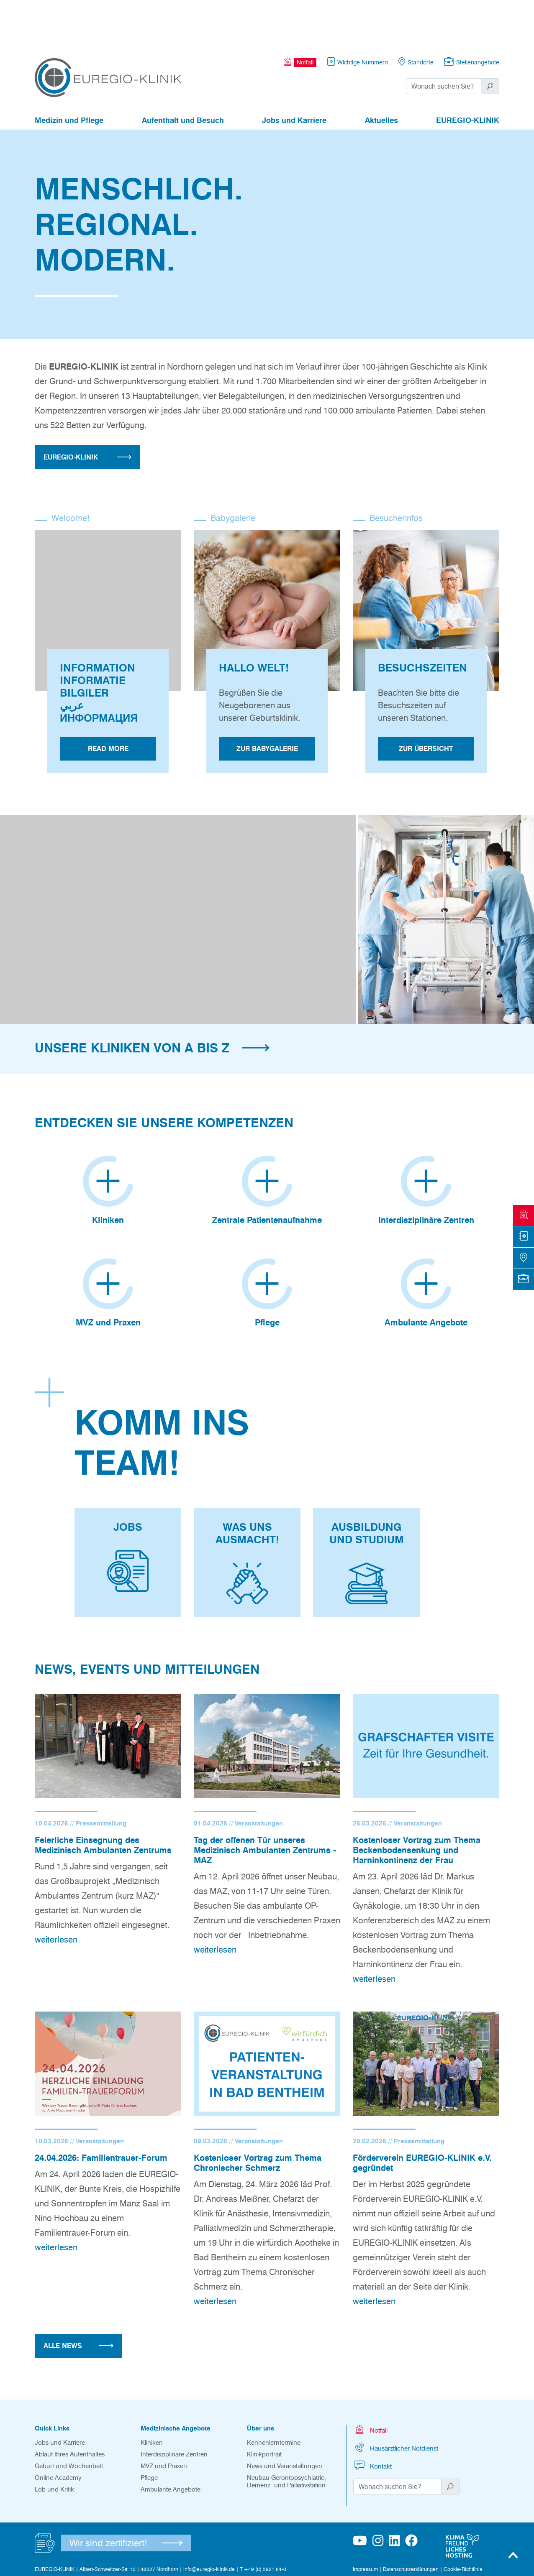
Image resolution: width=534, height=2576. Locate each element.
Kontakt (372, 2416)
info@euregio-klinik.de (209, 2520)
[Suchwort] (444, 40)
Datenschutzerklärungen (411, 2520)
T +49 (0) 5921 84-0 (263, 2520)
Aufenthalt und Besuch (183, 74)
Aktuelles (381, 74)
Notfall (370, 2380)
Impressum (365, 2520)
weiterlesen (56, 1890)
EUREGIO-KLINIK (467, 74)
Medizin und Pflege (69, 74)
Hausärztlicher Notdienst (395, 2398)
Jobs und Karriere (294, 74)
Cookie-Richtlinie (463, 2520)
